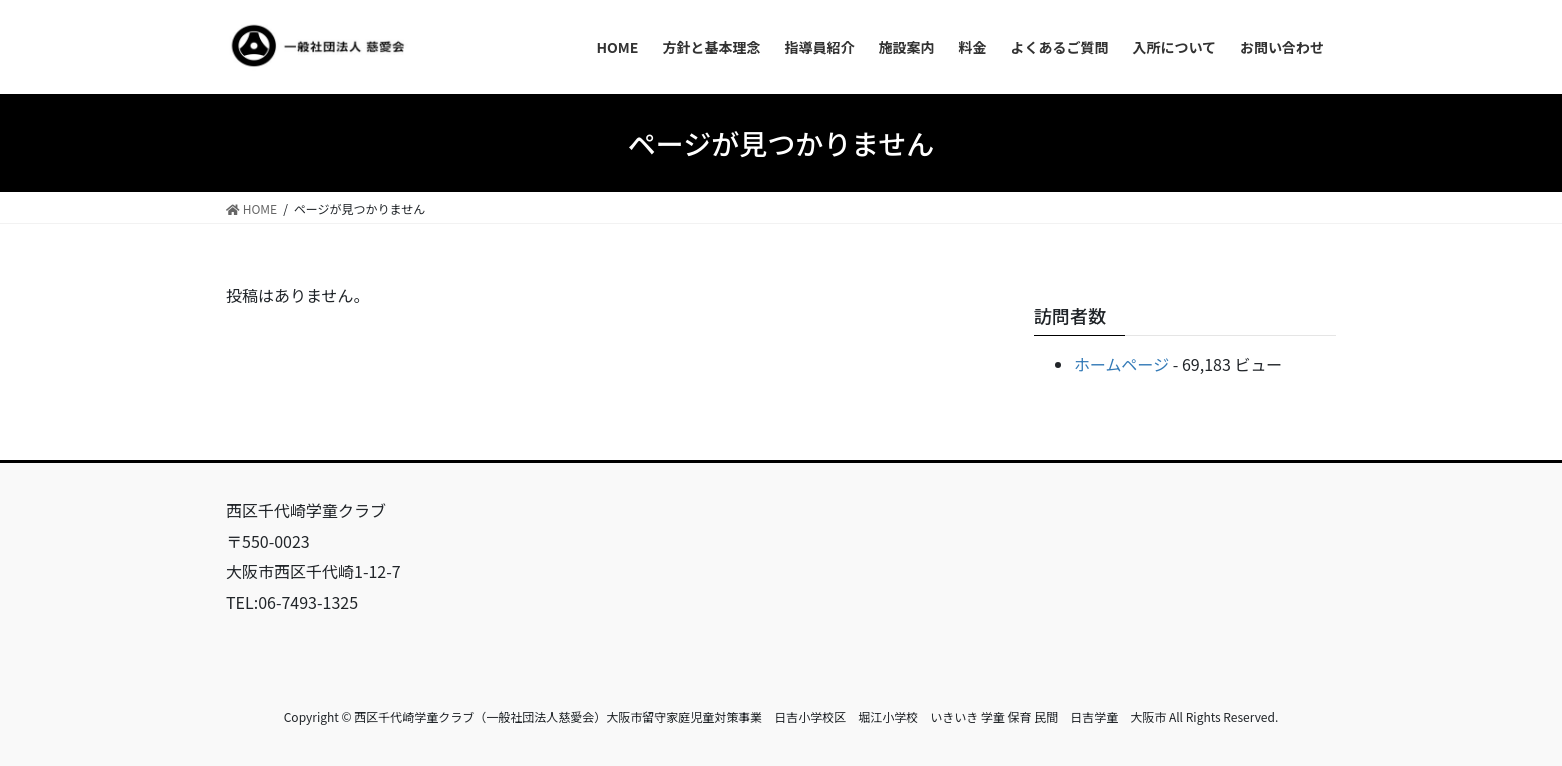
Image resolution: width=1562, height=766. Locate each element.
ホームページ (1121, 364)
